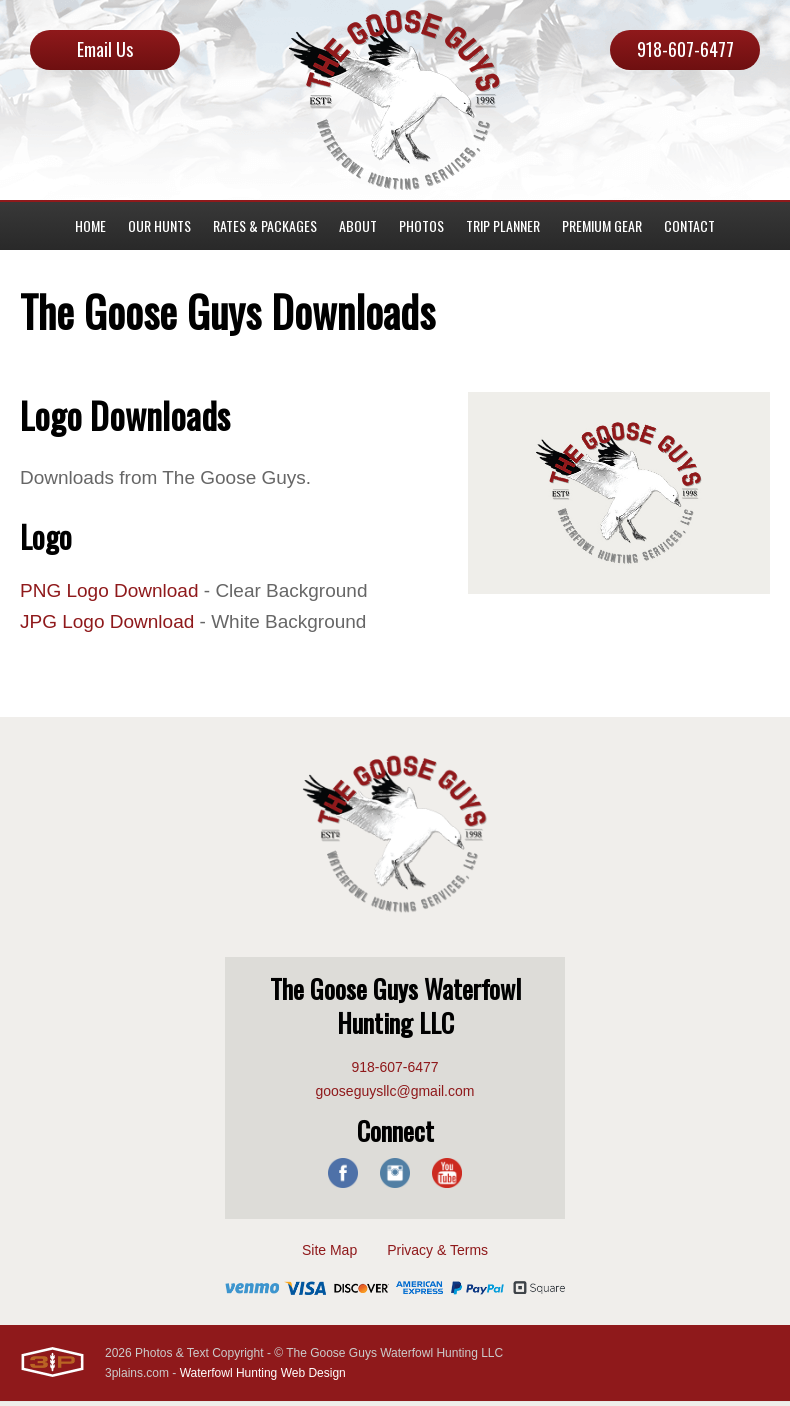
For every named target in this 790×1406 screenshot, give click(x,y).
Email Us (105, 49)
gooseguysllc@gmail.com (395, 1096)
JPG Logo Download (111, 626)
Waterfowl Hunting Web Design (263, 1378)
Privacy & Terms (437, 1255)
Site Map (329, 1255)
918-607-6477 (685, 49)
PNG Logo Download (114, 594)
